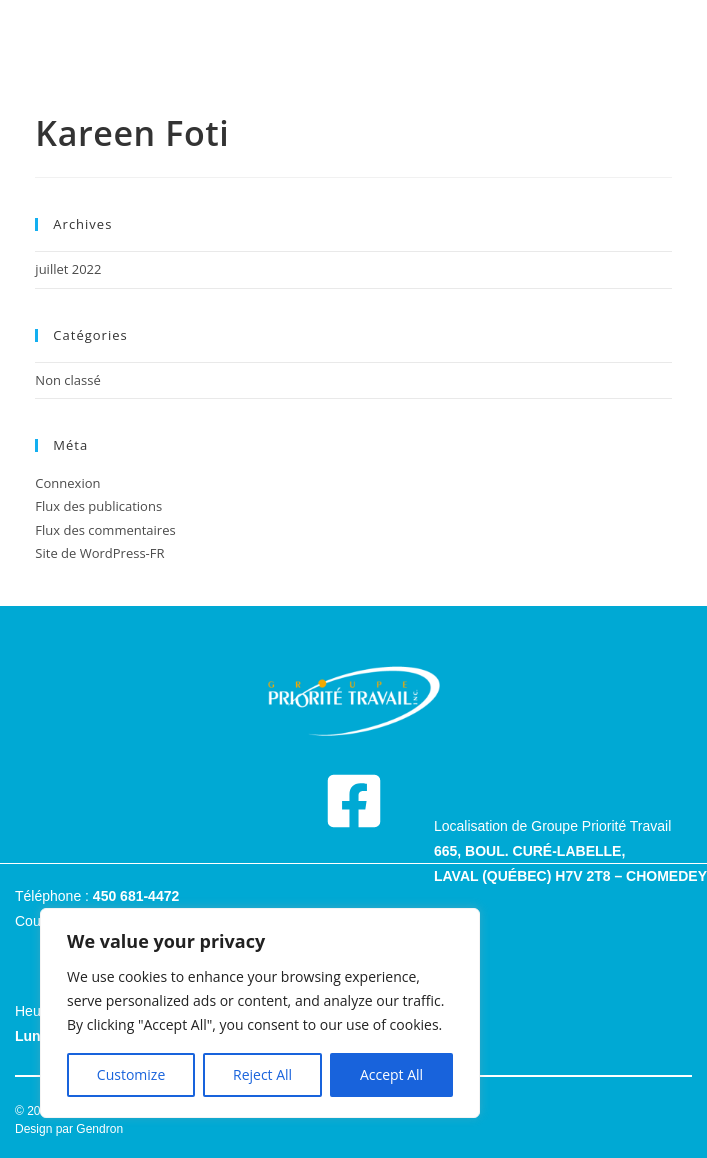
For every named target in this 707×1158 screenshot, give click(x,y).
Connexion (67, 483)
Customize (131, 1074)
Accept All (391, 1074)
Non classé (67, 380)
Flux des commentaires (105, 530)
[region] (260, 1013)
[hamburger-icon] (353, 40)
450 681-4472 (136, 896)
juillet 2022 (68, 269)
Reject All (262, 1074)
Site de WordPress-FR (99, 553)
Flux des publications (98, 506)
